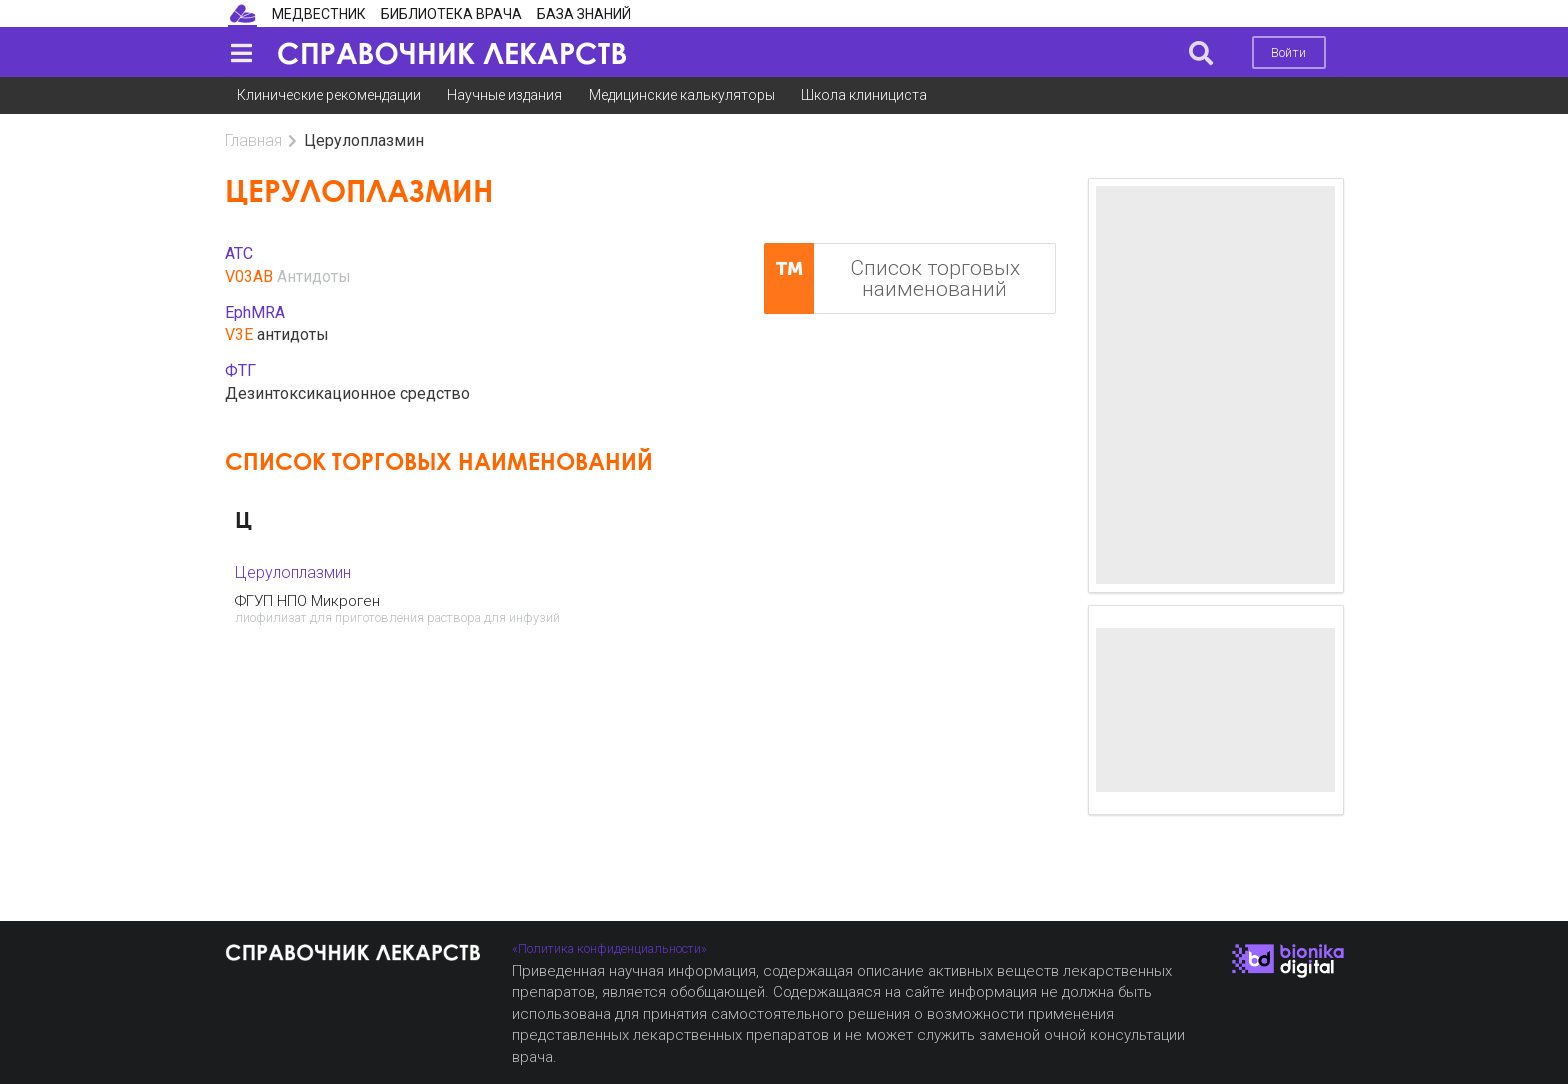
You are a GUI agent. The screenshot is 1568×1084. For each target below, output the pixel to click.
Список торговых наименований (892, 278)
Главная (253, 140)
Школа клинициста (864, 95)
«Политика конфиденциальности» (609, 948)
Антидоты (314, 276)
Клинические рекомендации (329, 95)
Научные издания (504, 95)
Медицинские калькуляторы (682, 95)
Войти (1288, 52)
